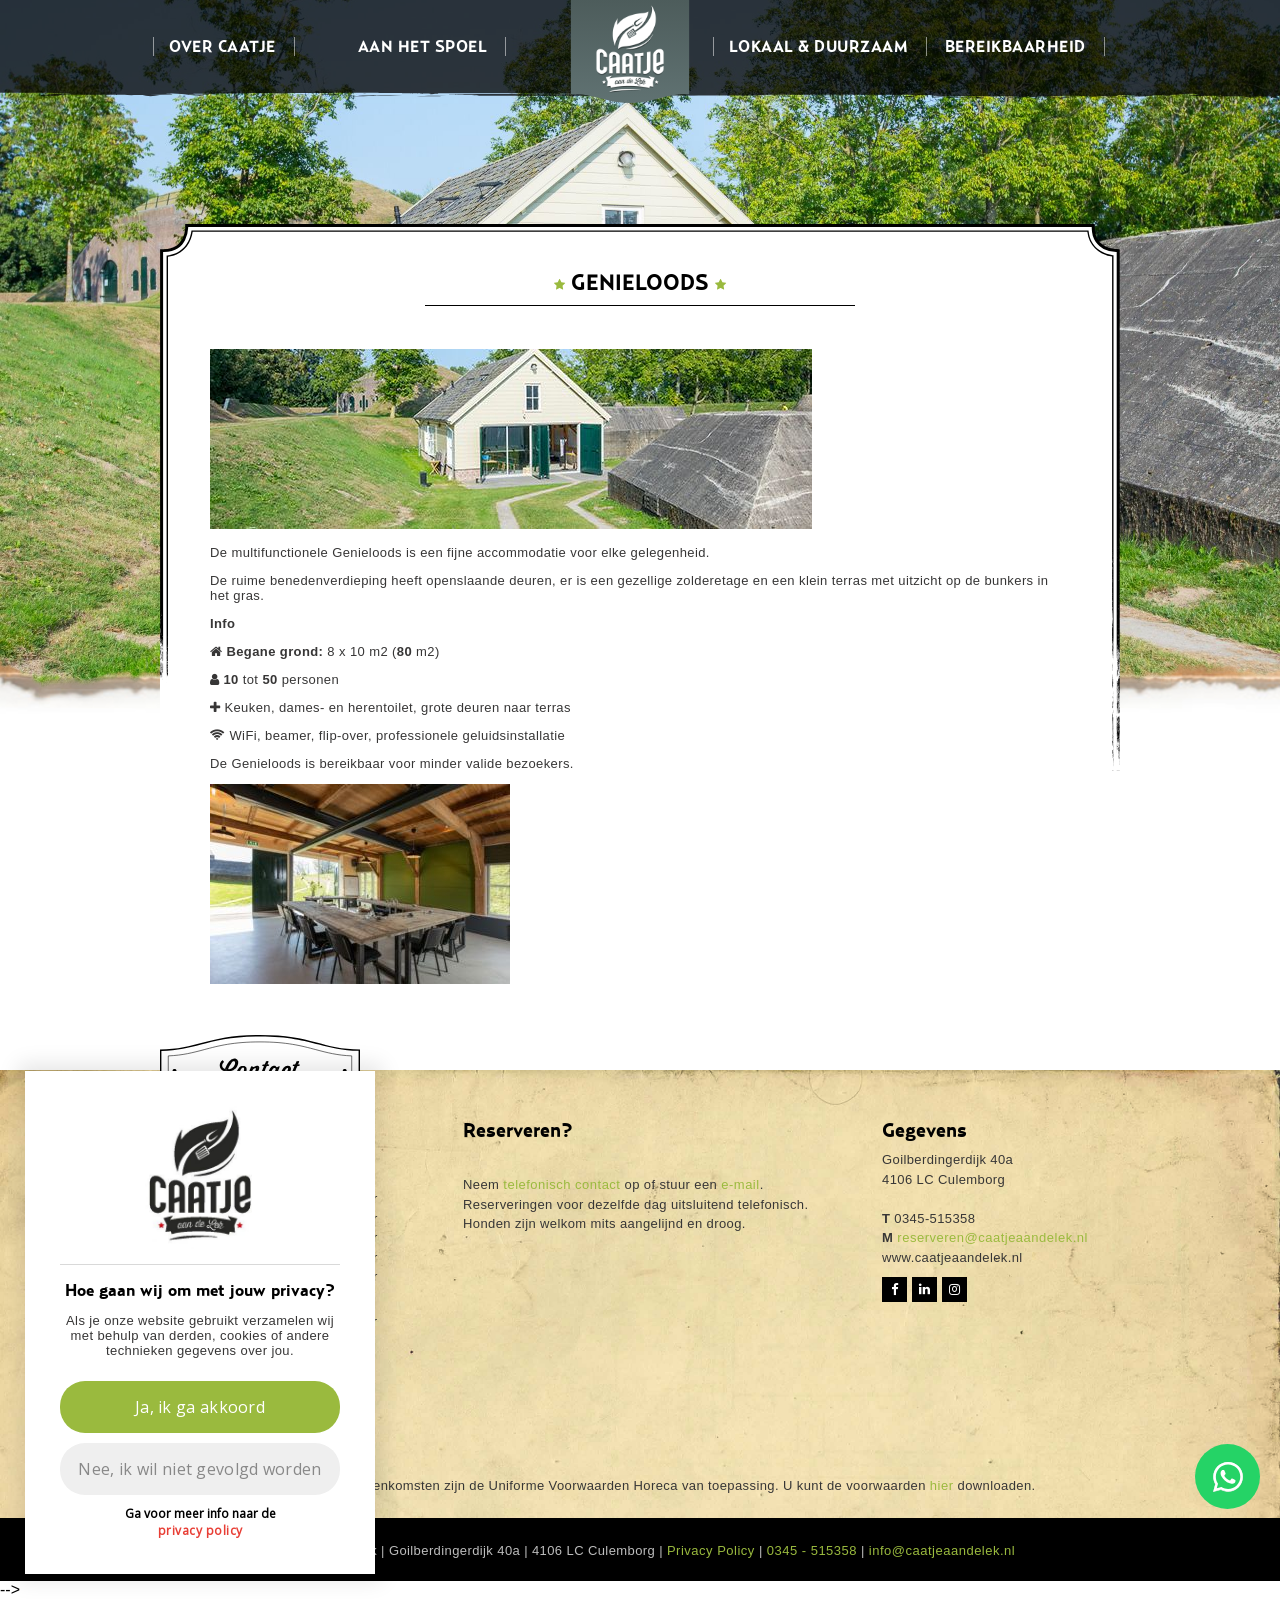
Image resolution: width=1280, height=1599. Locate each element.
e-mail (740, 1184)
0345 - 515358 (812, 1550)
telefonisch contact (561, 1184)
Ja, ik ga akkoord (200, 1407)
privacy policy (200, 1530)
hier (942, 1485)
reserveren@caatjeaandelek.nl (990, 1237)
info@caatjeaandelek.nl (942, 1550)
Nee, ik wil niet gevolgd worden (199, 1469)
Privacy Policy (711, 1550)
